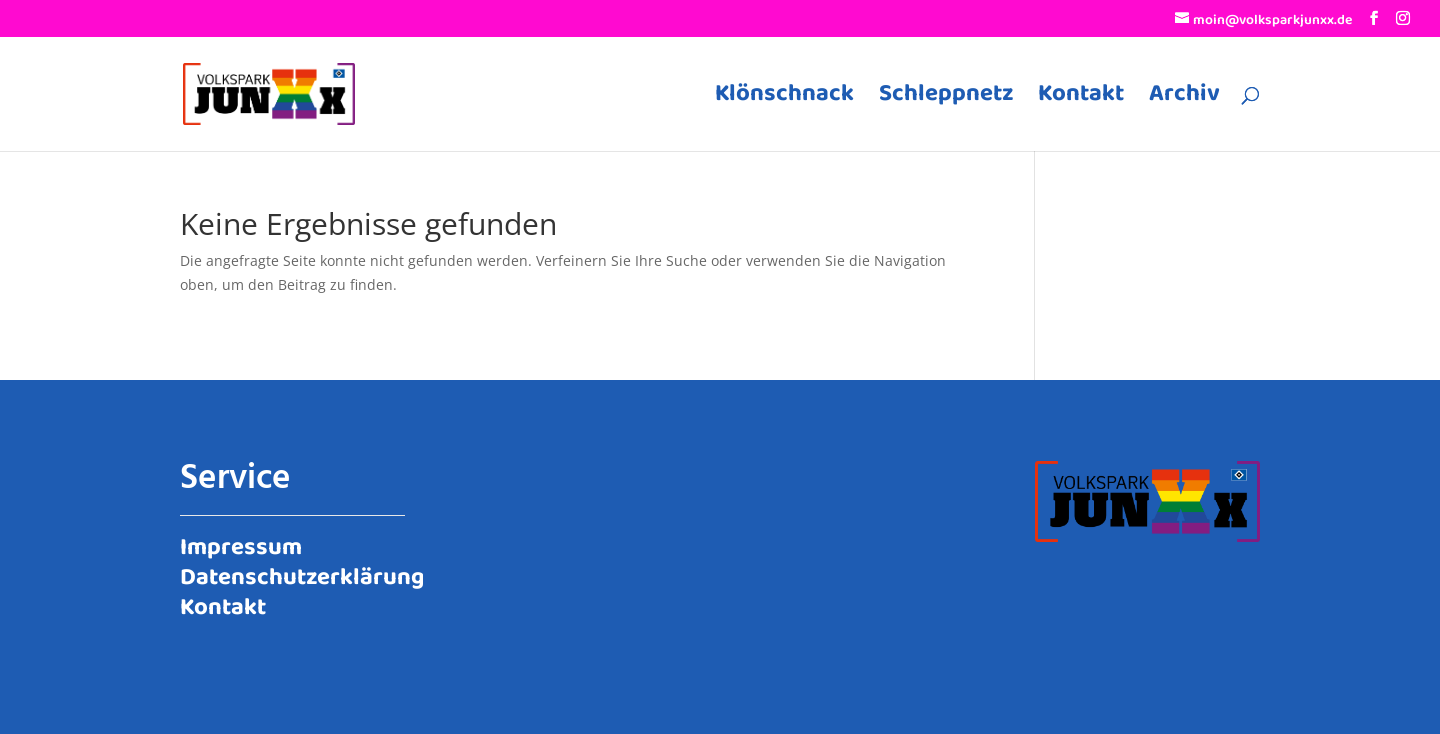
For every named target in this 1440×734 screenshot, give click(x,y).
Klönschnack (784, 100)
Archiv (1184, 100)
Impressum (241, 544)
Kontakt (1081, 100)
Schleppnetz (946, 100)
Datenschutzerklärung (302, 574)
